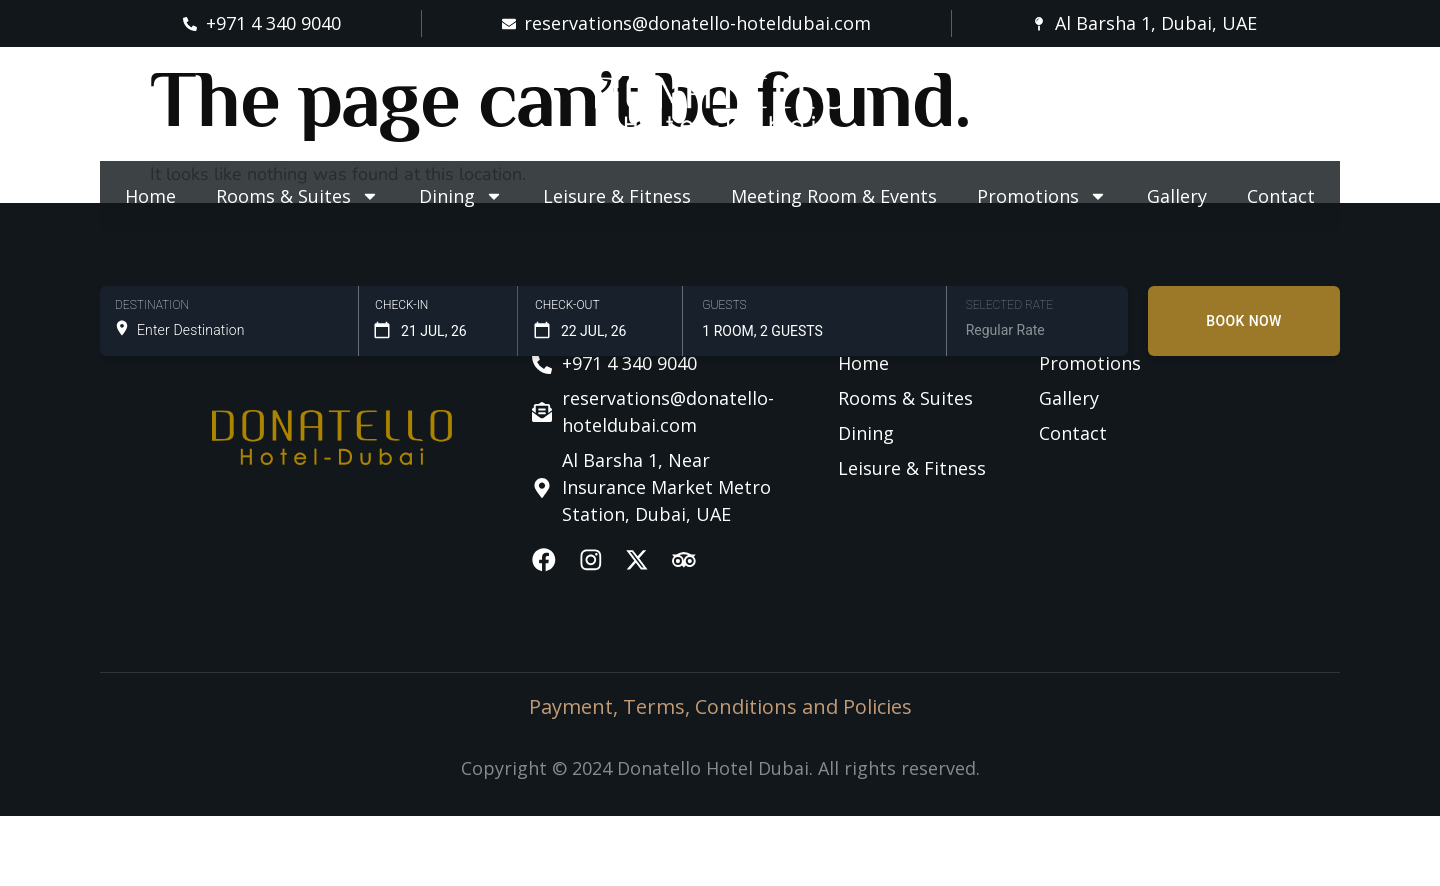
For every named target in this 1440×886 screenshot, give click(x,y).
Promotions (1042, 196)
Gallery (1177, 196)
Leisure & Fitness (617, 196)
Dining (461, 196)
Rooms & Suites (297, 196)
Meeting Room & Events (834, 196)
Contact (1281, 196)
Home (150, 196)
